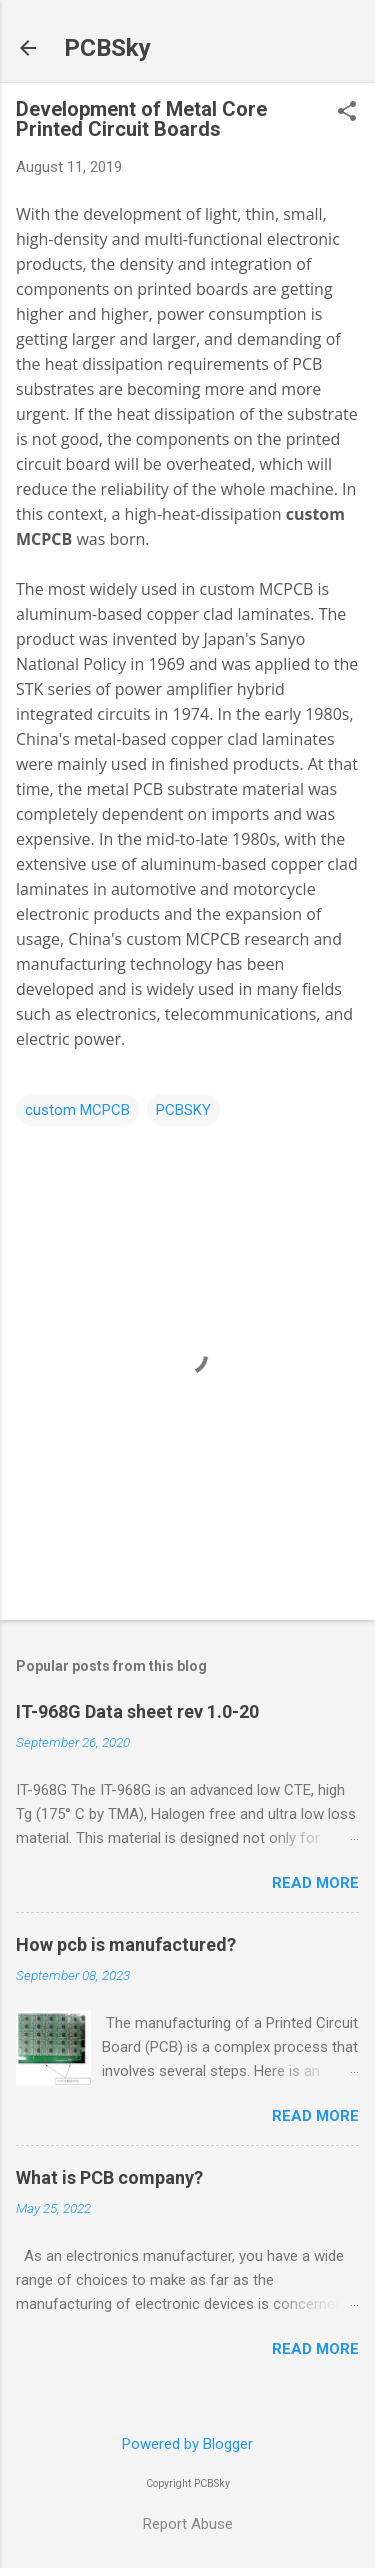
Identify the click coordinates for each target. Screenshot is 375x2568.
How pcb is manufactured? (126, 1944)
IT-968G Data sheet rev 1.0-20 (137, 1711)
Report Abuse (188, 2524)
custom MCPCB (77, 1110)
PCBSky (107, 48)
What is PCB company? (109, 2177)
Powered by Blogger (187, 2444)
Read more (315, 1883)
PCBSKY (183, 1110)
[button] (347, 113)
